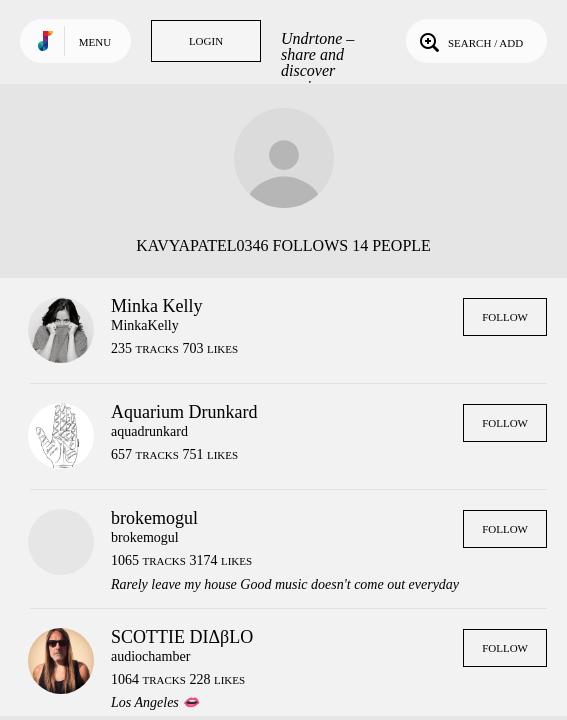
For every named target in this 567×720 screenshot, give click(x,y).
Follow (505, 317)
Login (206, 41)
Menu (95, 42)
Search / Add (469, 41)
